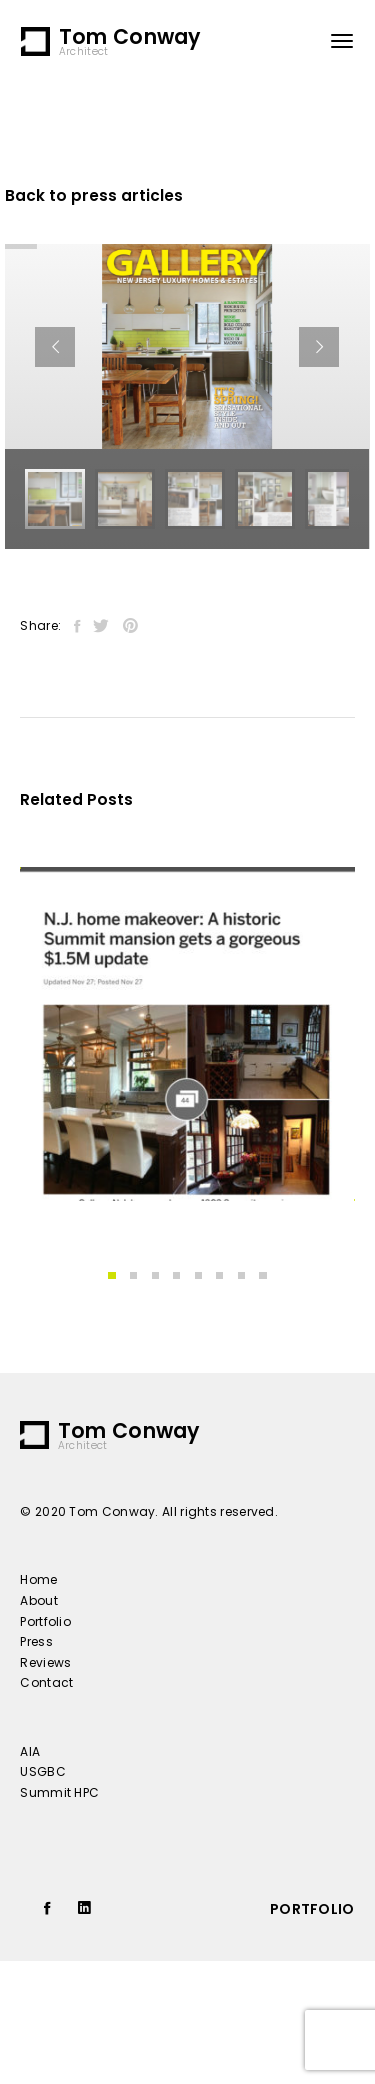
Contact (46, 1682)
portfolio (312, 1909)
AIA (30, 1751)
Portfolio (45, 1621)
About (39, 1600)
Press (36, 1641)
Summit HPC (59, 1792)
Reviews (45, 1662)
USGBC (43, 1771)
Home (38, 1579)
